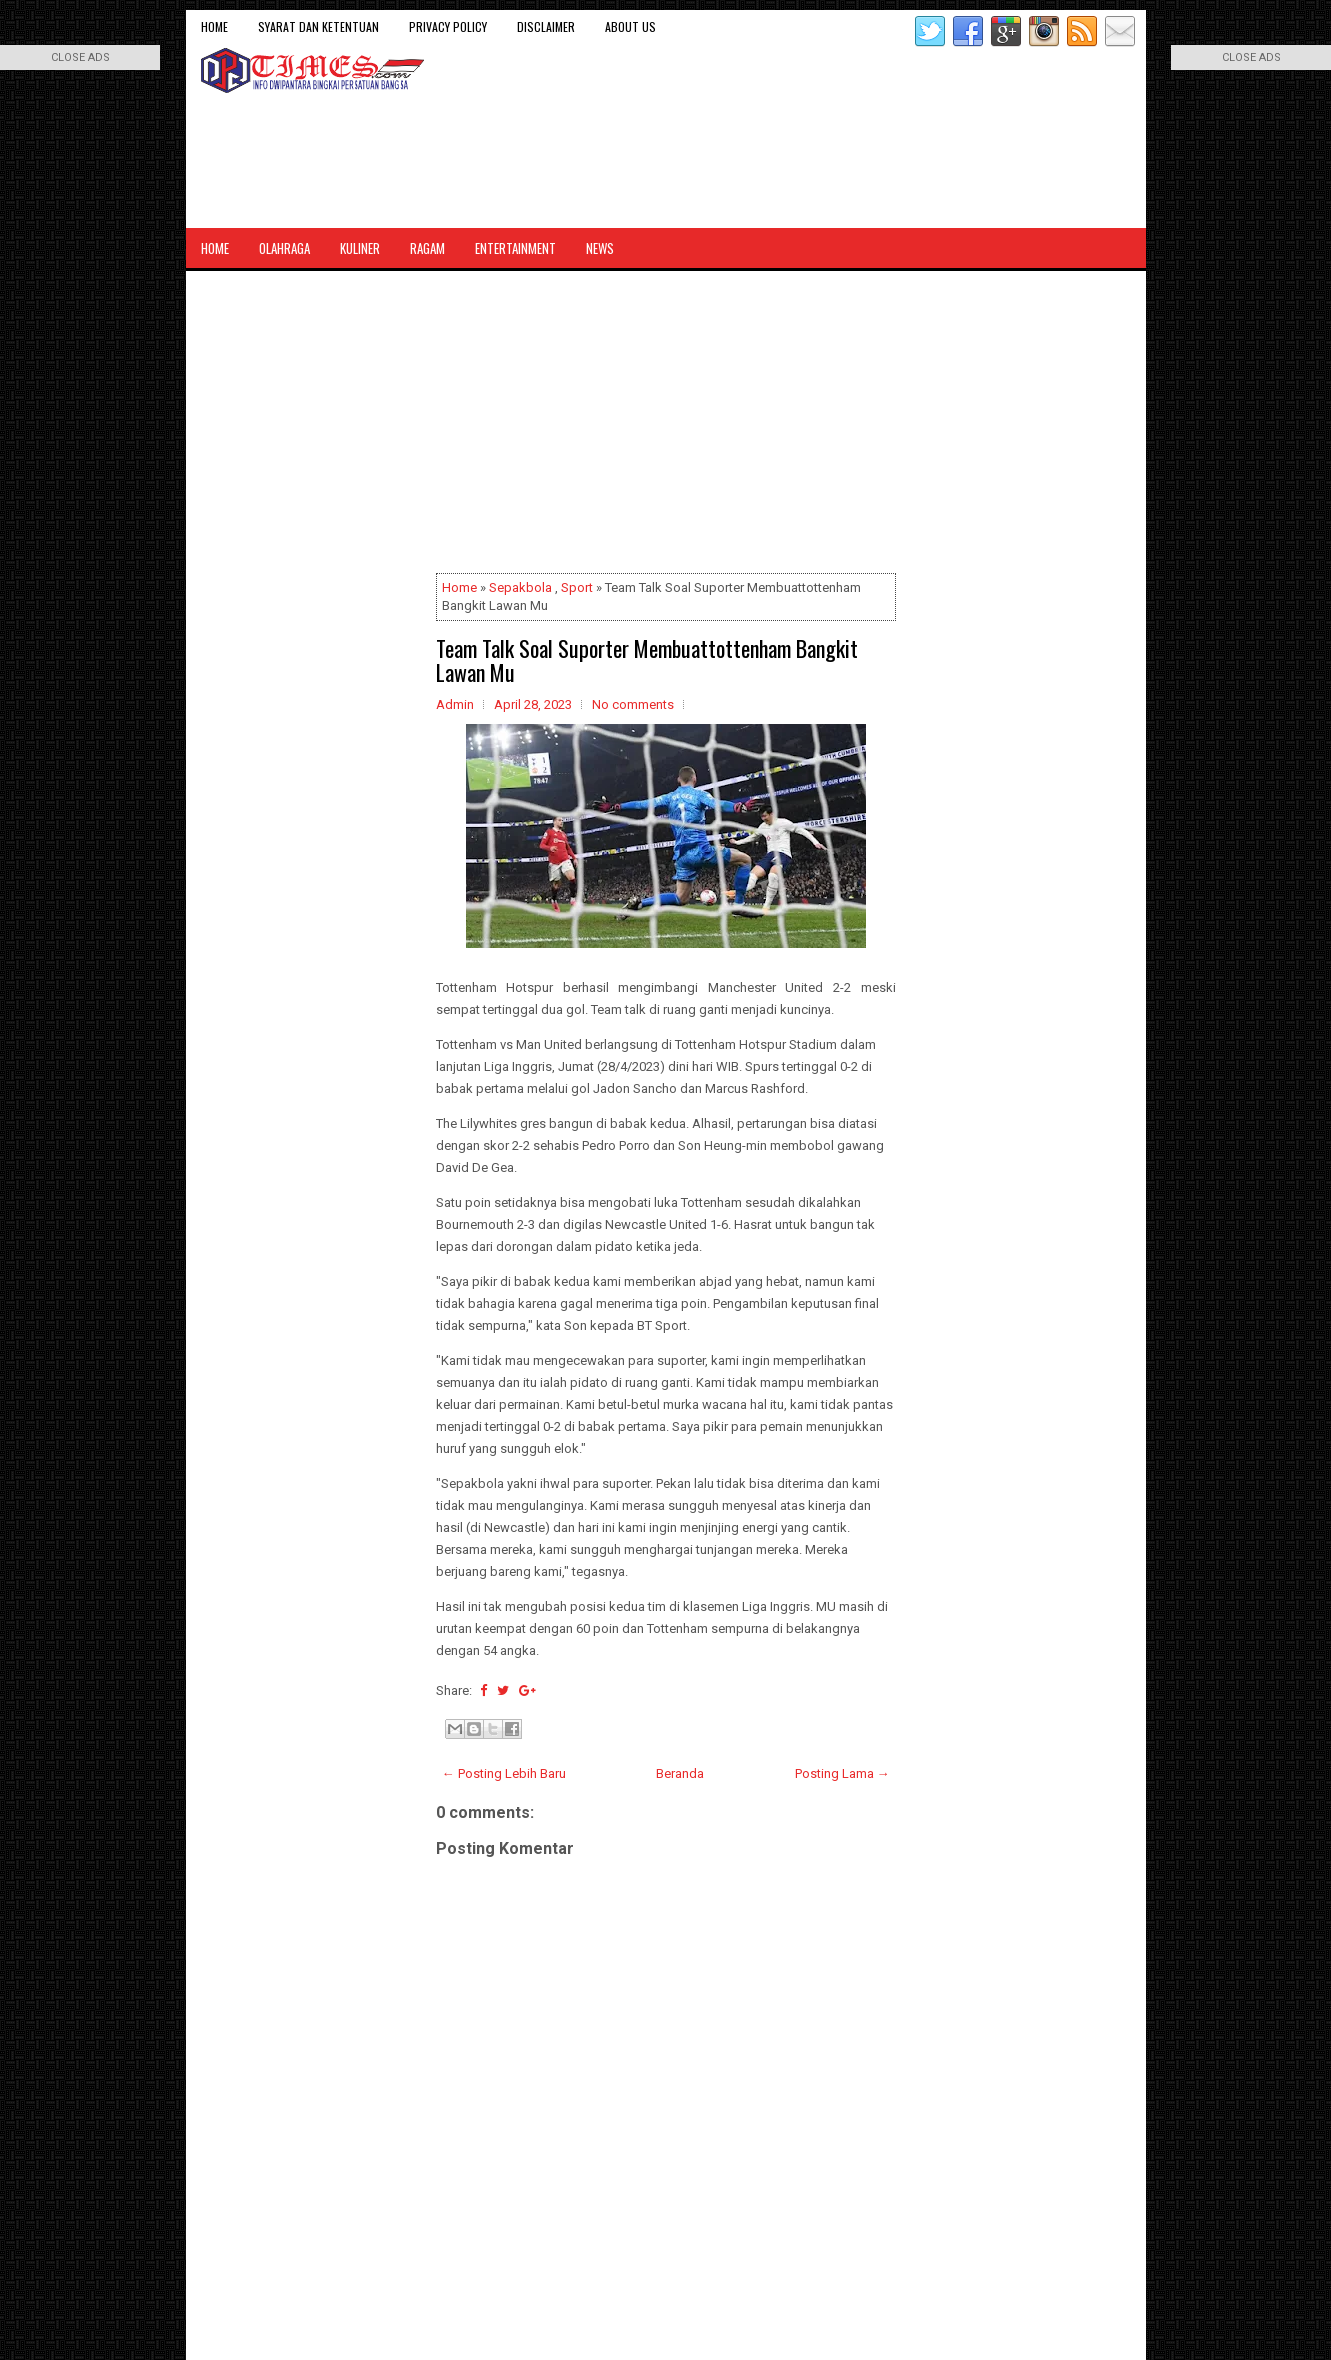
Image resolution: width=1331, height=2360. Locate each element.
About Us (630, 26)
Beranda (680, 1773)
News (600, 248)
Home (214, 26)
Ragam (427, 248)
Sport (577, 587)
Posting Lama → (842, 1773)
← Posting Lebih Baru (504, 1773)
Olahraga (284, 248)
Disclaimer (546, 26)
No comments (633, 704)
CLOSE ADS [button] (80, 57)
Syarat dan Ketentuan (318, 26)
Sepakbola (520, 587)
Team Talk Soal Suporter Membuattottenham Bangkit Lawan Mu (647, 660)
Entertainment (515, 248)
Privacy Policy (448, 26)
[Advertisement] (666, 426)
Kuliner (360, 248)
